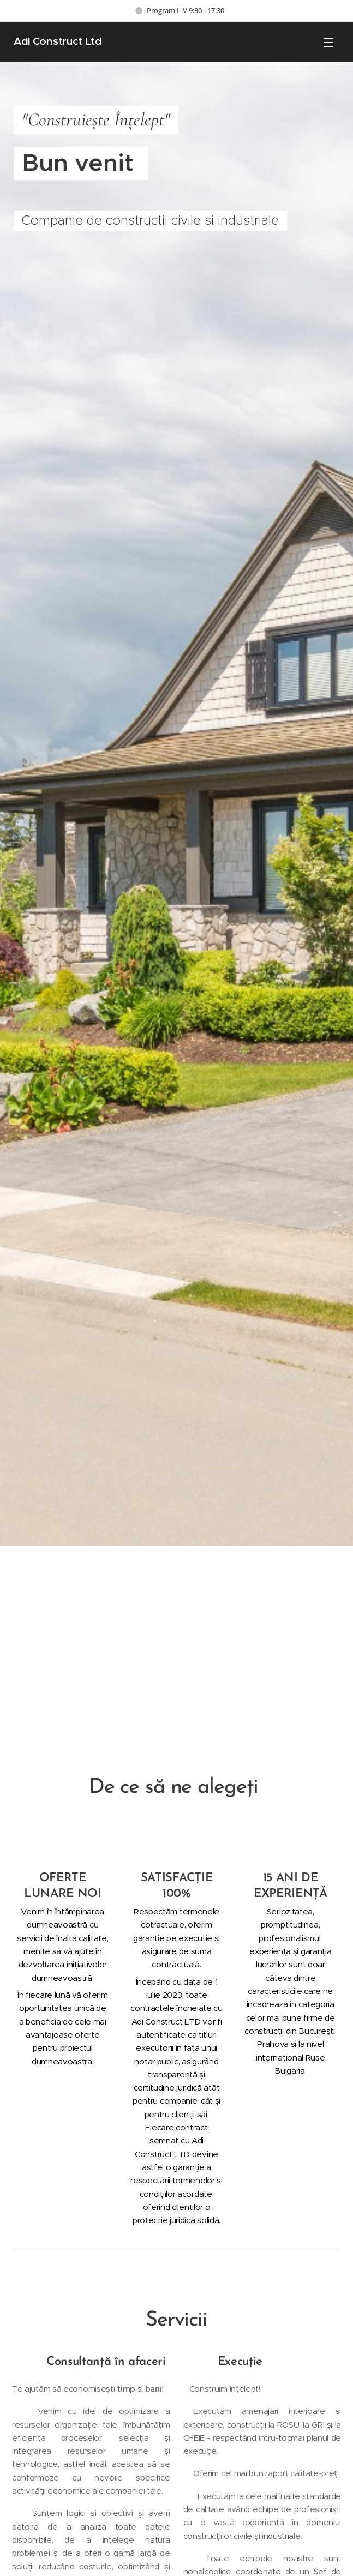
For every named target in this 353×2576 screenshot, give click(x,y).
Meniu (328, 42)
